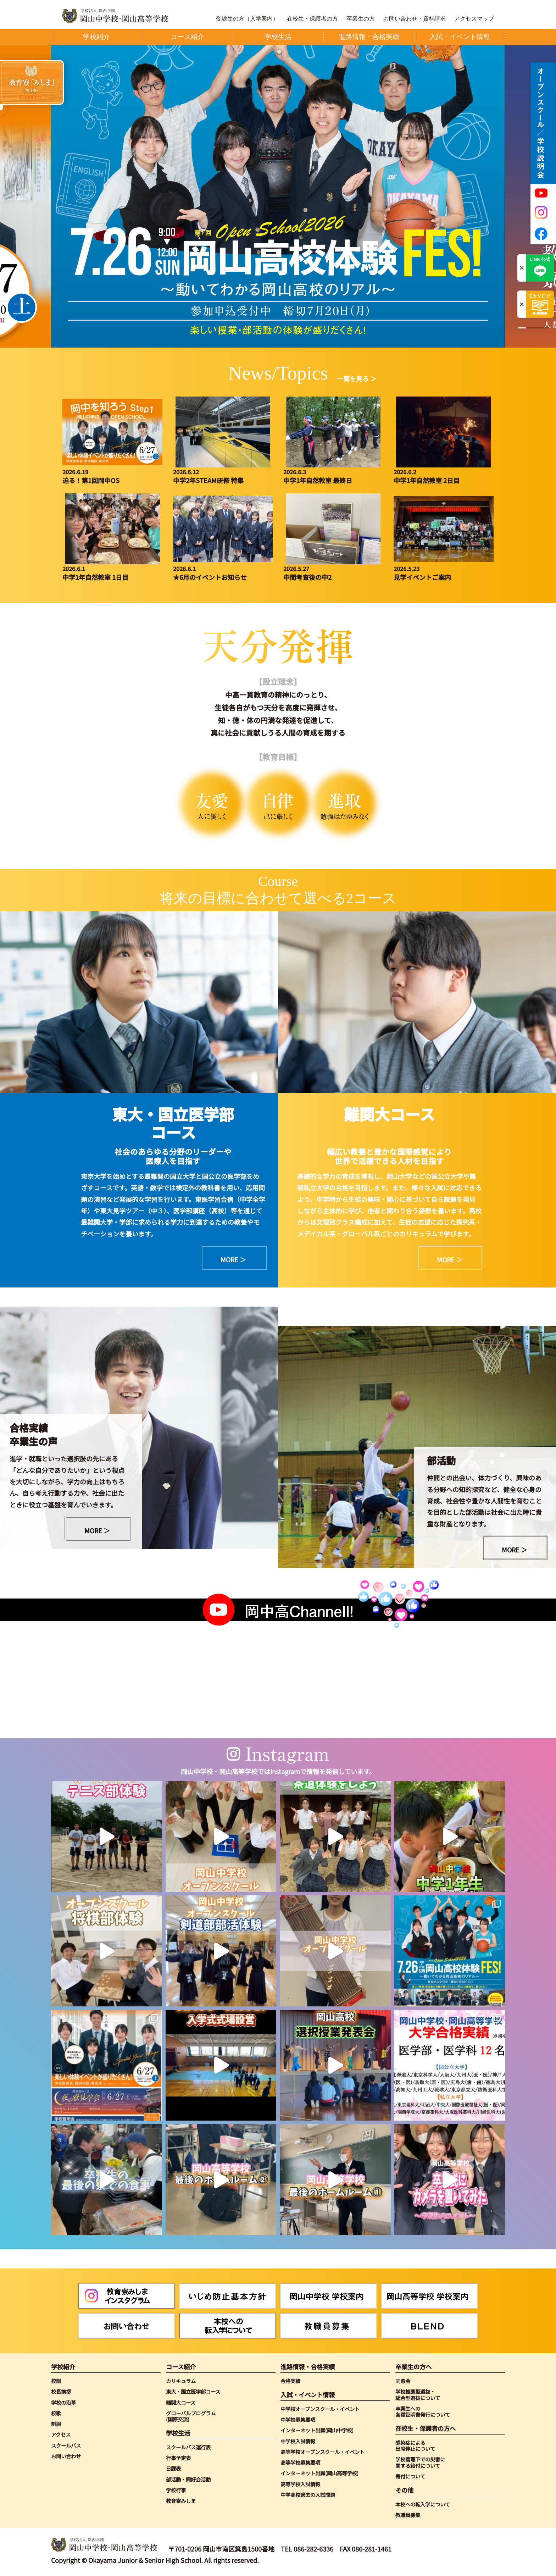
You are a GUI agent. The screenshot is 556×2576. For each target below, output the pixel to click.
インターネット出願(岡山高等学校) (319, 2473)
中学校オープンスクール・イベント (320, 2409)
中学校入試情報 (297, 2441)
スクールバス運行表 (188, 2447)
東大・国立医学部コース (193, 2391)
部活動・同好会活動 (188, 2479)
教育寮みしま (181, 2501)
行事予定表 (178, 2458)
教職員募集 (407, 2515)
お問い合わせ (66, 2456)
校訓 (56, 2381)
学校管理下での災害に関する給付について (420, 2462)
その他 (404, 2490)
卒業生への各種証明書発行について (422, 2411)
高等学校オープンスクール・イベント (322, 2452)
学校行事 (176, 2490)
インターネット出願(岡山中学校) (317, 2430)
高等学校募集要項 (300, 2462)
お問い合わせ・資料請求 (414, 19)
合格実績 (290, 2381)
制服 (56, 2424)
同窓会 (402, 2381)
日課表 (173, 2468)
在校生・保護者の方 (312, 19)
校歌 (56, 2413)
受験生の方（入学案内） (247, 19)
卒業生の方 (360, 19)
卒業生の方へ (413, 2367)
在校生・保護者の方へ (425, 2428)
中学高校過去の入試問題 (307, 2495)
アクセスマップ (474, 19)
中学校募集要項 (297, 2419)
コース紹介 (181, 2367)
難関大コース (180, 2402)
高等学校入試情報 (300, 2484)
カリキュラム (181, 2381)
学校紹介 (63, 2367)
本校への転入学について (422, 2504)
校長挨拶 (61, 2391)
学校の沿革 (63, 2402)
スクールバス (66, 2445)
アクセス (61, 2434)
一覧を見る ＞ (357, 378)
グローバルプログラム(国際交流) (191, 2416)
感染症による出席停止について (415, 2445)
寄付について (410, 2476)
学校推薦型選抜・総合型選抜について (417, 2394)
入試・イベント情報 (307, 2395)
